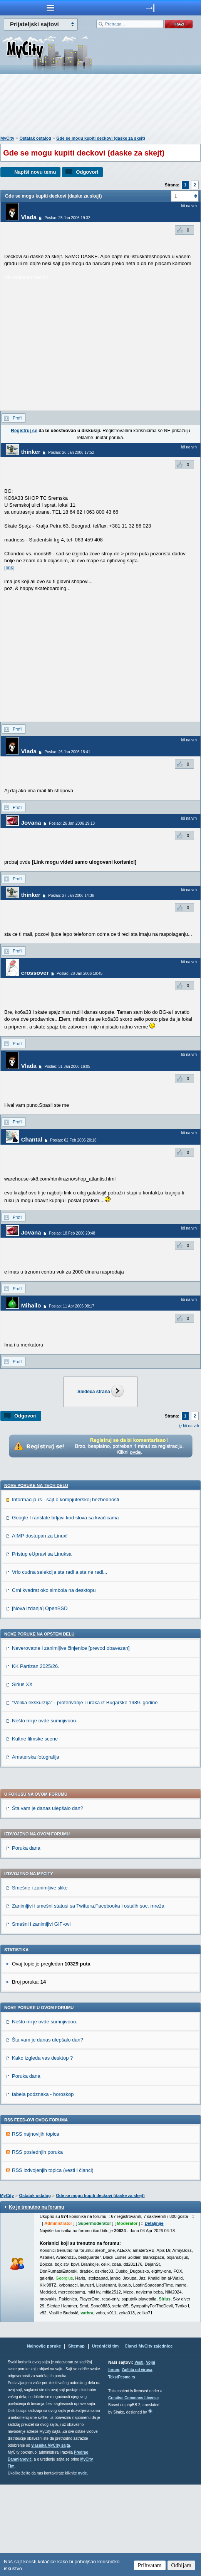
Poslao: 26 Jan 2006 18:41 (67, 752)
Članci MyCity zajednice (149, 2437)
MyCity (7, 138)
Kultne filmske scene (35, 1830)
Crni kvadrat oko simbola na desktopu (54, 1682)
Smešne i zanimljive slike (40, 1979)
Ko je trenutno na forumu (36, 2298)
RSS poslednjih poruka (37, 2243)
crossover (35, 972)
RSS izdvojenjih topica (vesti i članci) (53, 2262)
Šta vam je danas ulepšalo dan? (47, 1900)
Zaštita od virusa (137, 2461)
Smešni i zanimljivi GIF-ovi (41, 2015)
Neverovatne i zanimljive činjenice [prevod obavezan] (71, 1739)
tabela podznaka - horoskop (43, 2186)
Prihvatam (150, 2565)
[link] (9, 567)
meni (50, 7)
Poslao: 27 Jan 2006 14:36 (71, 895)
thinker (30, 451)
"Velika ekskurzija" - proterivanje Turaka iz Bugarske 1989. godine (85, 1794)
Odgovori (87, 172)
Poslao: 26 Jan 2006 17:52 (71, 452)
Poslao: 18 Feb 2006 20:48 (72, 1233)
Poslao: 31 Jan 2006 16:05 (67, 1066)
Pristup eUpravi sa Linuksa (42, 1645)
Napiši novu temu (35, 172)
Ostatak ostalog (35, 138)
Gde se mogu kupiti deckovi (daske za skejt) (100, 138)
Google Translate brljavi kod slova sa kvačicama (65, 1609)
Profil (17, 418)
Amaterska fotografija (35, 1848)
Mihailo (31, 1305)
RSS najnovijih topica (35, 2225)
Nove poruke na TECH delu (36, 1577)
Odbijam (181, 2565)
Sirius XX (22, 1776)
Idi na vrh (191, 1426)
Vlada (29, 217)
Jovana (31, 822)
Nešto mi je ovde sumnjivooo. (44, 1812)
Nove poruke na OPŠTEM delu (39, 1725)
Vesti (138, 2454)
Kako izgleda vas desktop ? (42, 2149)
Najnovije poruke (44, 2437)
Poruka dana (26, 1939)
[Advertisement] (100, 106)
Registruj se (24, 430)
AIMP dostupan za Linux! (39, 1627)
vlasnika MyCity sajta (50, 2537)
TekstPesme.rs (121, 2468)
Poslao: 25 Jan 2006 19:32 (67, 218)
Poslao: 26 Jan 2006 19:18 (72, 823)
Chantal (31, 1139)
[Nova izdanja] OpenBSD (40, 1700)
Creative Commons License (133, 2489)
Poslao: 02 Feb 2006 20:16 (73, 1140)
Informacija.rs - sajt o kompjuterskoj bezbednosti (65, 1591)
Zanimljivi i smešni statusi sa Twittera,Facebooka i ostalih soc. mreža (88, 1997)
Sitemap (76, 2437)
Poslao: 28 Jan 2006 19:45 (79, 973)
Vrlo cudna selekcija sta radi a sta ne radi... (59, 1663)
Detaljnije (154, 2314)
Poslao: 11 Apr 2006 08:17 (71, 1306)
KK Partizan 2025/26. (35, 1758)
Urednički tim (105, 2437)
